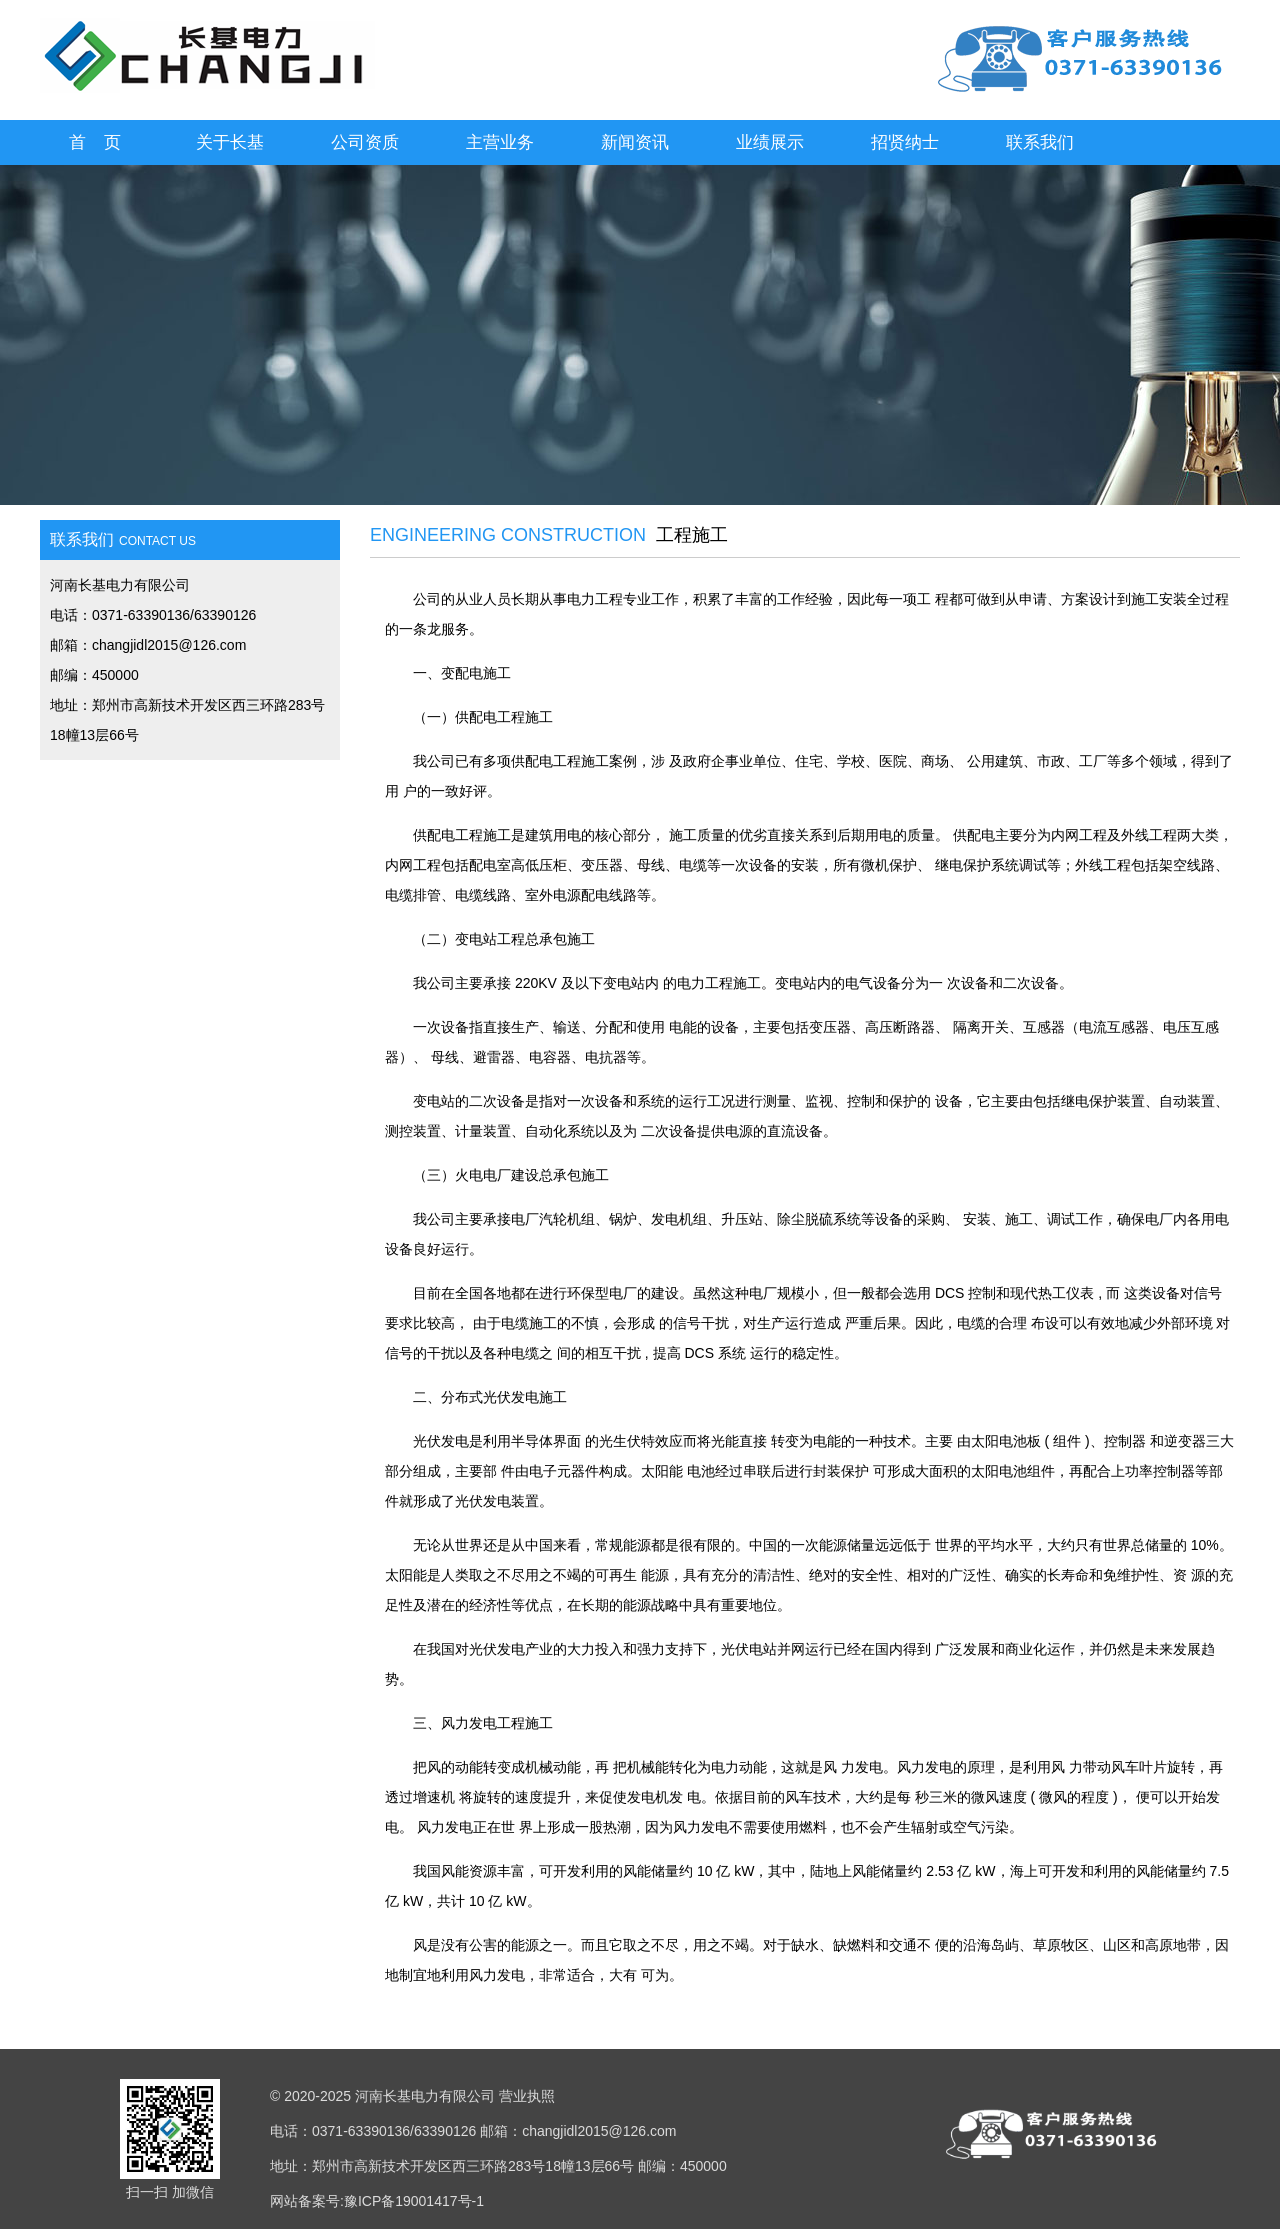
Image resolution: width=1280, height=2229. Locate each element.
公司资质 (365, 142)
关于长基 (230, 142)
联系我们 (1040, 142)
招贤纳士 (905, 142)
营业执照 (527, 2096)
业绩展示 (770, 142)
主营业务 (500, 142)
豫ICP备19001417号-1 (414, 2201)
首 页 (95, 142)
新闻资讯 (635, 142)
